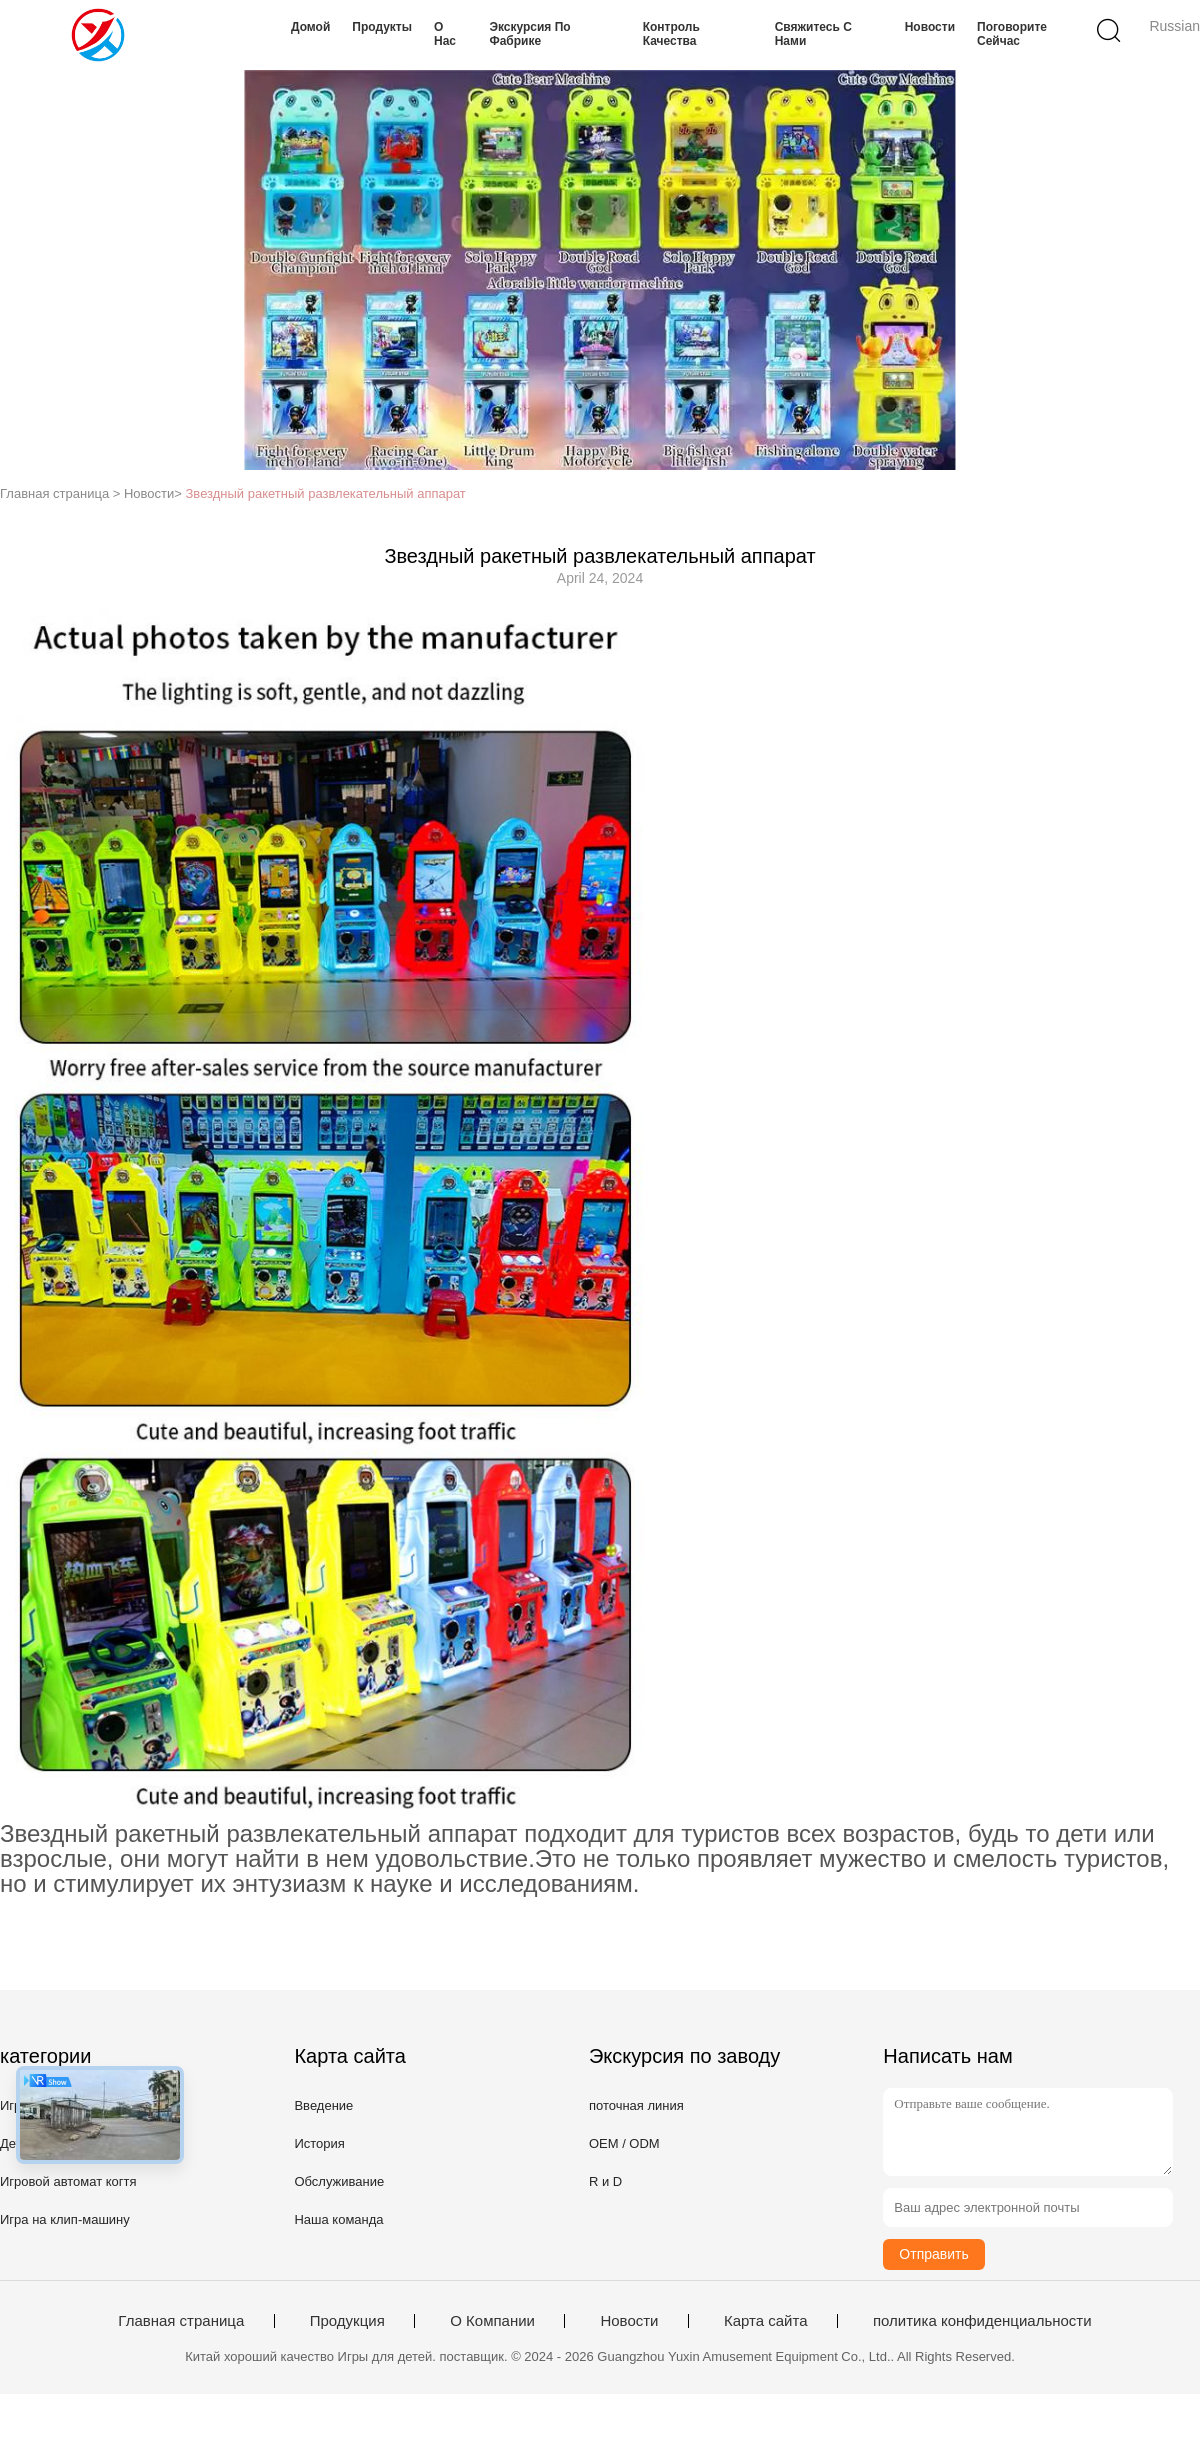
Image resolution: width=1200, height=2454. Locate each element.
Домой (310, 27)
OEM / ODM (624, 2143)
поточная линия (636, 2105)
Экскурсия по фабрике (529, 34)
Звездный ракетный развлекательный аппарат (326, 493)
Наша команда (338, 2219)
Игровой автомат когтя (68, 2181)
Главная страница (181, 2321)
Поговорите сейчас (1012, 34)
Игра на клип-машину (65, 2219)
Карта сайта (766, 2321)
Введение (323, 2105)
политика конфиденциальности (982, 2321)
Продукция (347, 2321)
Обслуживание (339, 2181)
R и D (605, 2181)
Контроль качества (671, 34)
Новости (930, 27)
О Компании (492, 2321)
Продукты (382, 27)
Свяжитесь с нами (813, 34)
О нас (445, 34)
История (319, 2143)
